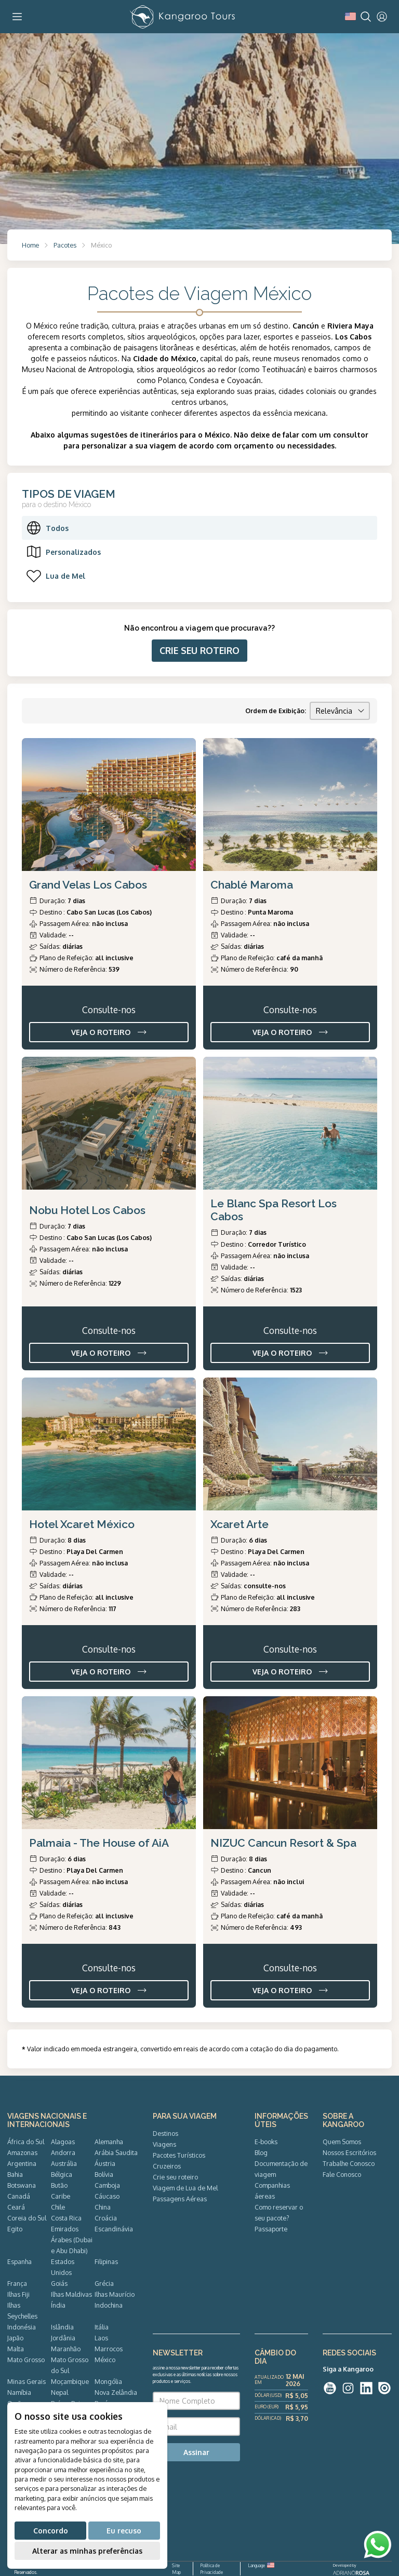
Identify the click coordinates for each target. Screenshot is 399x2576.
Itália (102, 2327)
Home (30, 245)
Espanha (19, 2261)
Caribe (60, 2196)
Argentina (21, 2163)
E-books (266, 2141)
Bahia (15, 2174)
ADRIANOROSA (351, 2573)
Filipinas (106, 2261)
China (103, 2207)
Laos (101, 2338)
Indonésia (21, 2327)
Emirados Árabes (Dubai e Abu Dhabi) (71, 2240)
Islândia (62, 2327)
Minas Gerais (26, 2381)
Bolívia (104, 2174)
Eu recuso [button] (124, 2530)
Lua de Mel (55, 575)
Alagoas (63, 2141)
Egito (14, 2229)
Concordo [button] (50, 2530)
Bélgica (61, 2174)
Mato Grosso (26, 2359)
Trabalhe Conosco (349, 2163)
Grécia (104, 2283)
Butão (59, 2185)
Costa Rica (66, 2218)
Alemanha (109, 2141)
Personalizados (63, 551)
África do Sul (25, 2141)
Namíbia (19, 2392)
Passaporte (271, 2229)
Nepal (59, 2392)
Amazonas (22, 2152)
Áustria (105, 2163)
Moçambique (70, 2381)
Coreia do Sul (26, 2218)
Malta (15, 2349)
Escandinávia (114, 2229)
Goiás (59, 2283)
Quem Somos (342, 2141)
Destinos (165, 2133)
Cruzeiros (167, 2166)
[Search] (366, 16)
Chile (58, 2207)
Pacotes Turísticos (179, 2155)
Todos (47, 528)
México (105, 2359)
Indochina (109, 2305)
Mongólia (108, 2381)
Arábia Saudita (116, 2152)
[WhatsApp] (378, 2544)
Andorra (63, 2152)
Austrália (64, 2163)
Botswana (21, 2185)
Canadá (18, 2196)
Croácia (106, 2218)
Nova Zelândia (116, 2392)
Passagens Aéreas (180, 2199)
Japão (15, 2338)
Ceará (16, 2207)
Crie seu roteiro (175, 2177)
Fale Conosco (342, 2174)
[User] (382, 16)
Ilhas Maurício (115, 2294)
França (17, 2283)
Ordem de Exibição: (275, 710)
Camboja (107, 2185)
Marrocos (109, 2349)
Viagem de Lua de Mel (185, 2188)
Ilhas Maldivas (71, 2294)
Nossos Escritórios (349, 2152)
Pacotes (65, 245)
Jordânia (63, 2338)
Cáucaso (107, 2196)
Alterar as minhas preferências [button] (87, 2550)
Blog (261, 2152)
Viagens (164, 2144)
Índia (58, 2305)
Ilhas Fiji (18, 2294)
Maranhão (66, 2349)
